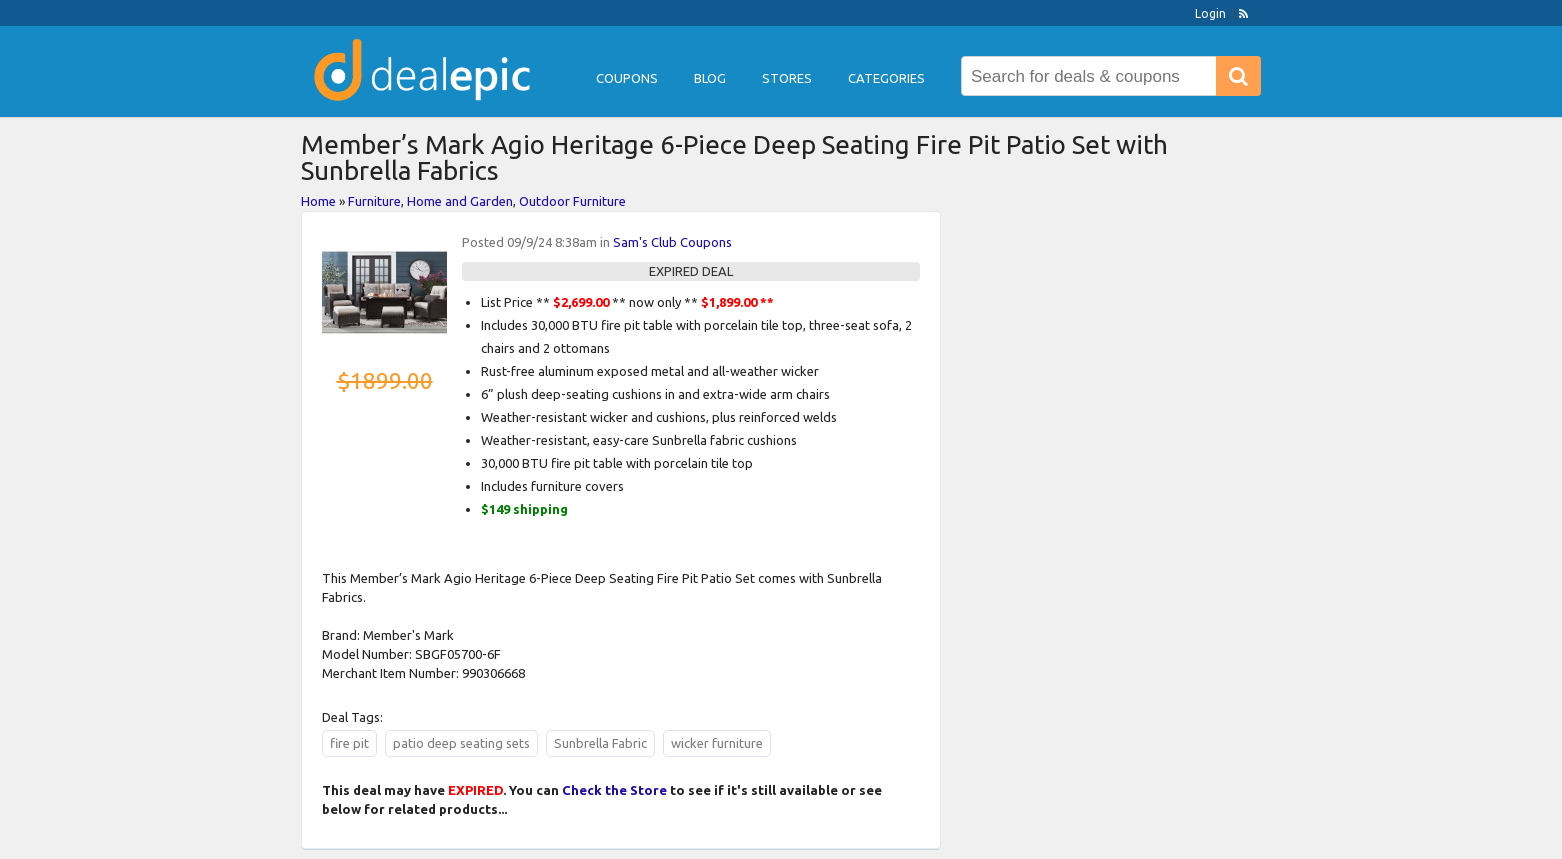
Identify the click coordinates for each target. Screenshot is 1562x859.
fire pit (349, 743)
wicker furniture (717, 743)
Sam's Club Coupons (672, 242)
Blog (710, 78)
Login (1210, 13)
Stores (787, 78)
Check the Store (614, 790)
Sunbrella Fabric (600, 743)
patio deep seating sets (461, 743)
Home (318, 201)
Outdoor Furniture (572, 201)
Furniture (374, 201)
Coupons (627, 78)
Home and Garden (460, 201)
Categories (886, 78)
